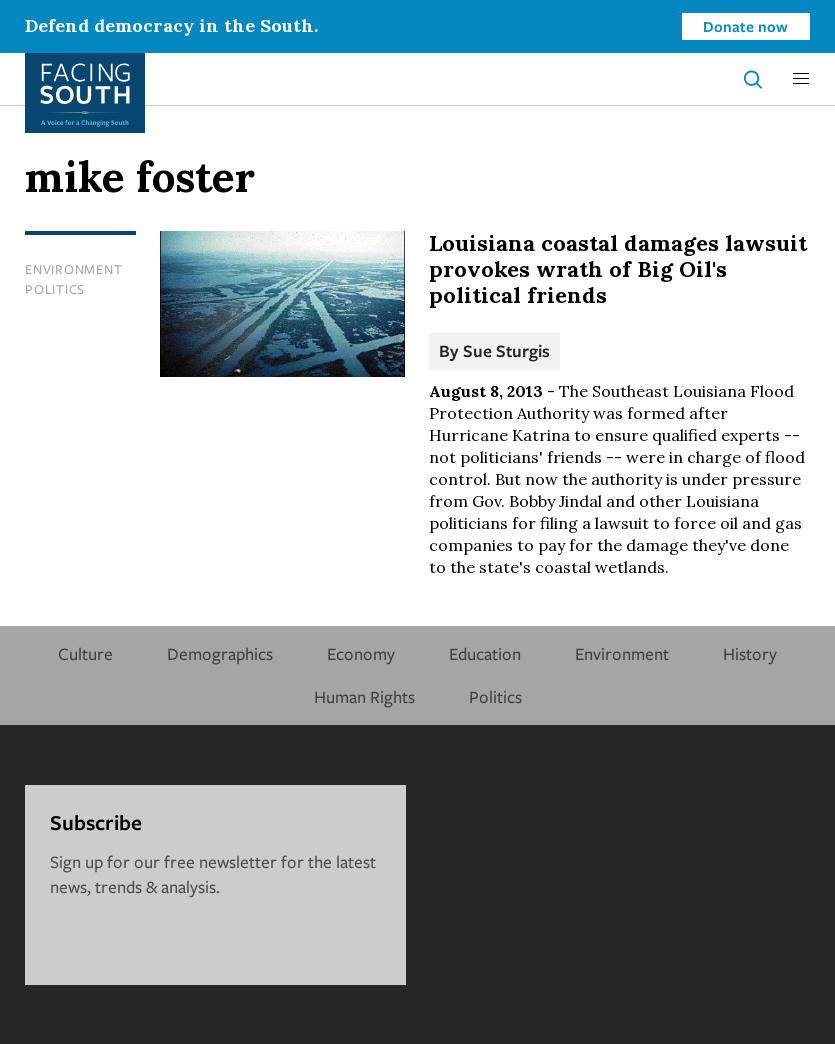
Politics (55, 289)
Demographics (220, 653)
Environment (73, 269)
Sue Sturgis (506, 350)
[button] (801, 79)
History (750, 653)
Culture (85, 653)
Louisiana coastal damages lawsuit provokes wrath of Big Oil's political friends (618, 269)
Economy (361, 653)
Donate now (745, 26)
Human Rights (364, 696)
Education (485, 653)
